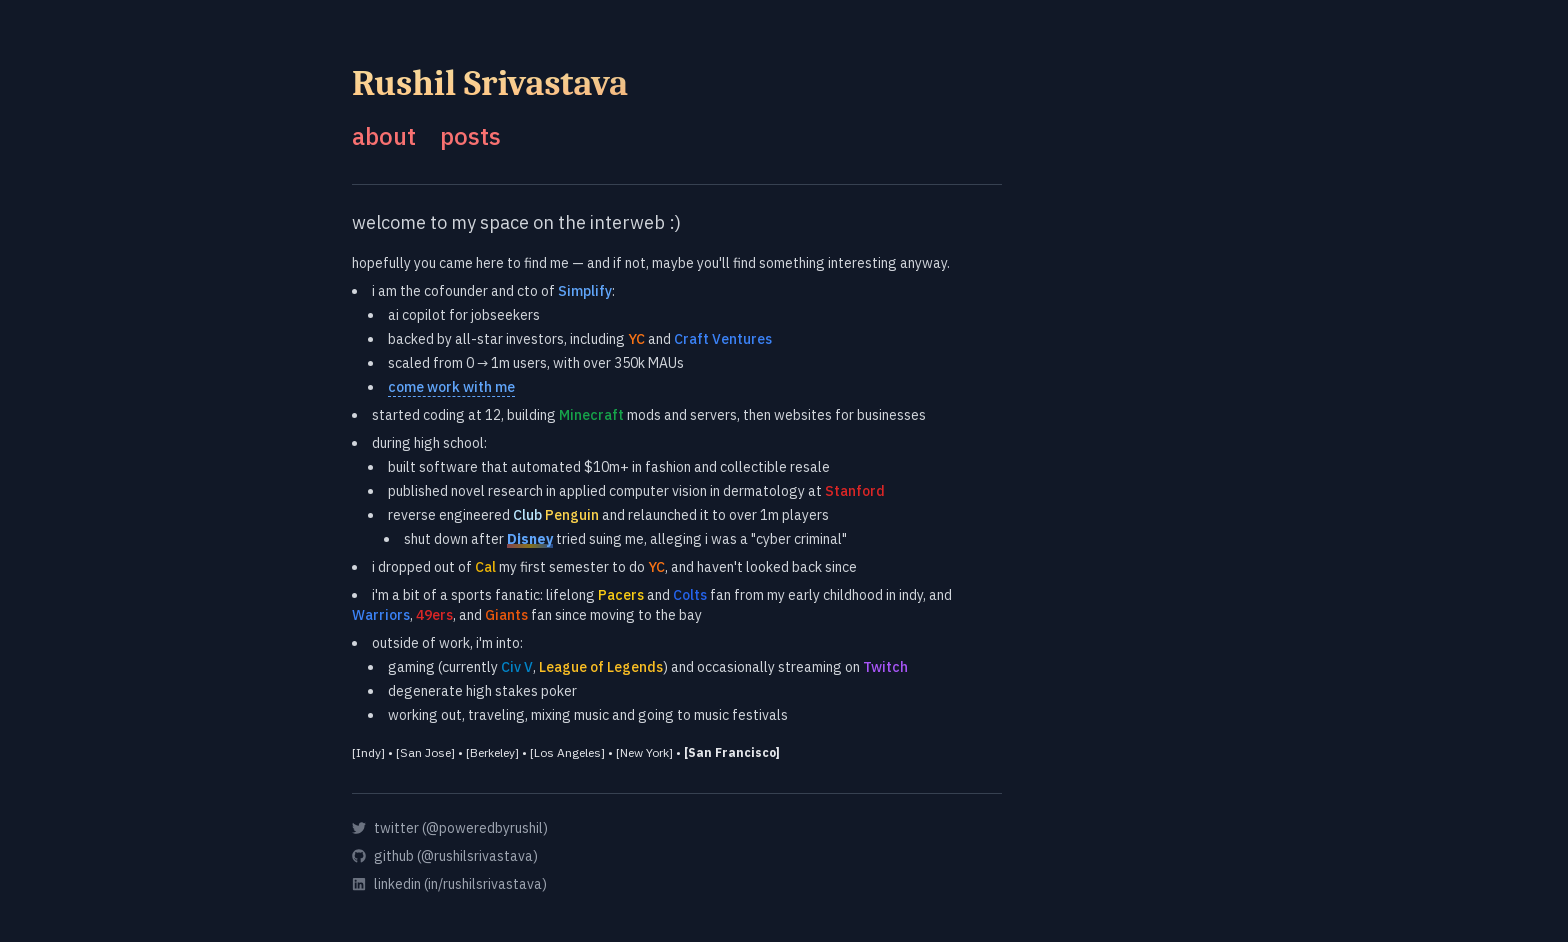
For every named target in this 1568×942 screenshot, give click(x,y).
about (384, 136)
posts (470, 136)
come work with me (451, 387)
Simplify (585, 291)
